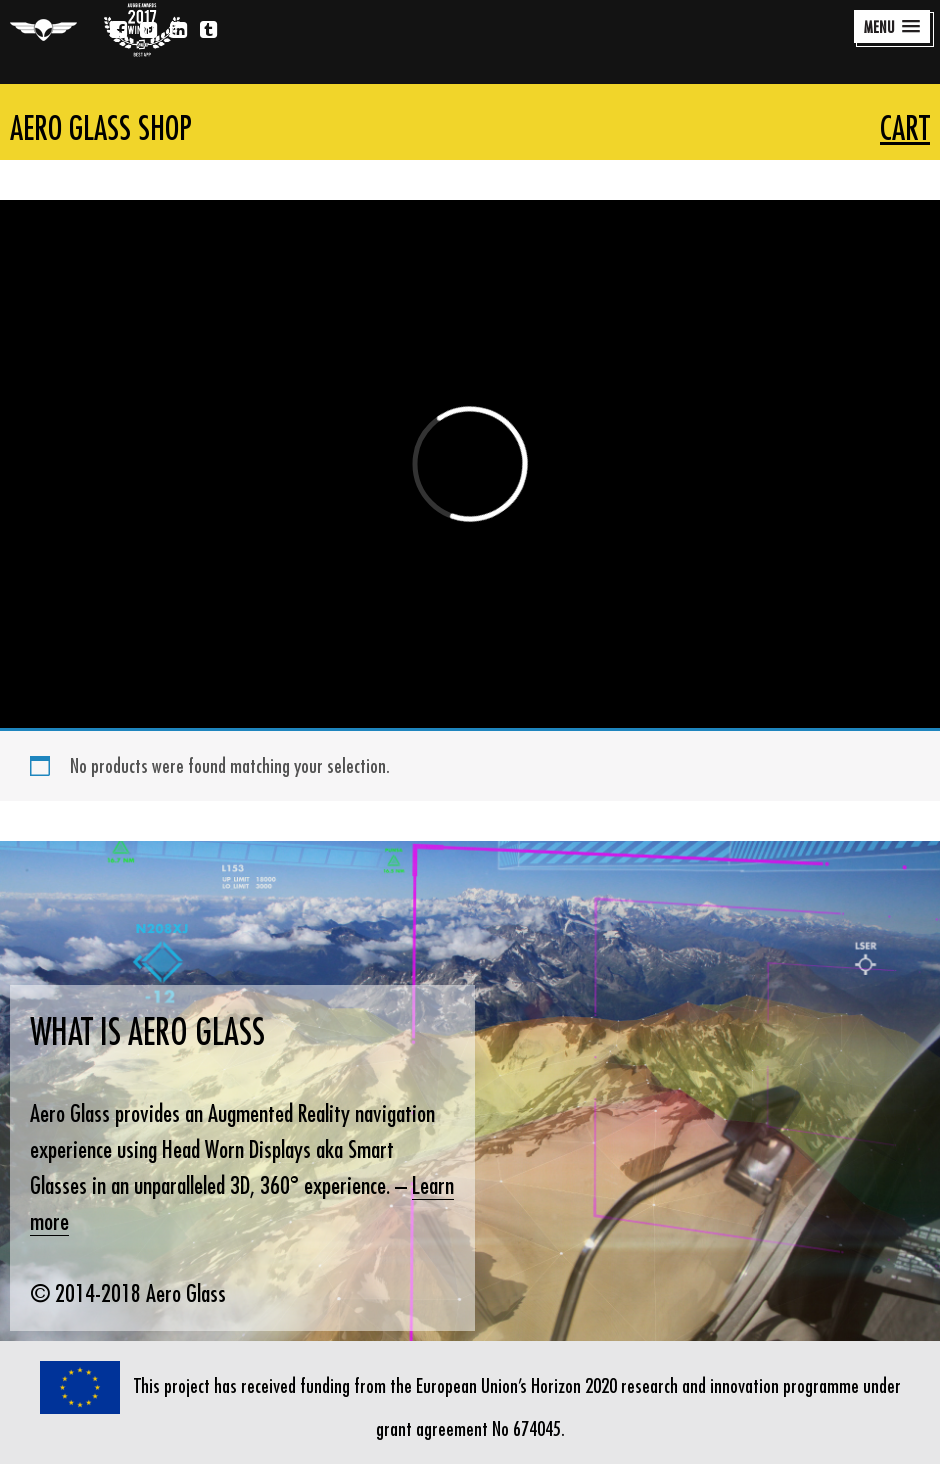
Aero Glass (43, 30)
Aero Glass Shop (101, 128)
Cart (905, 128)
